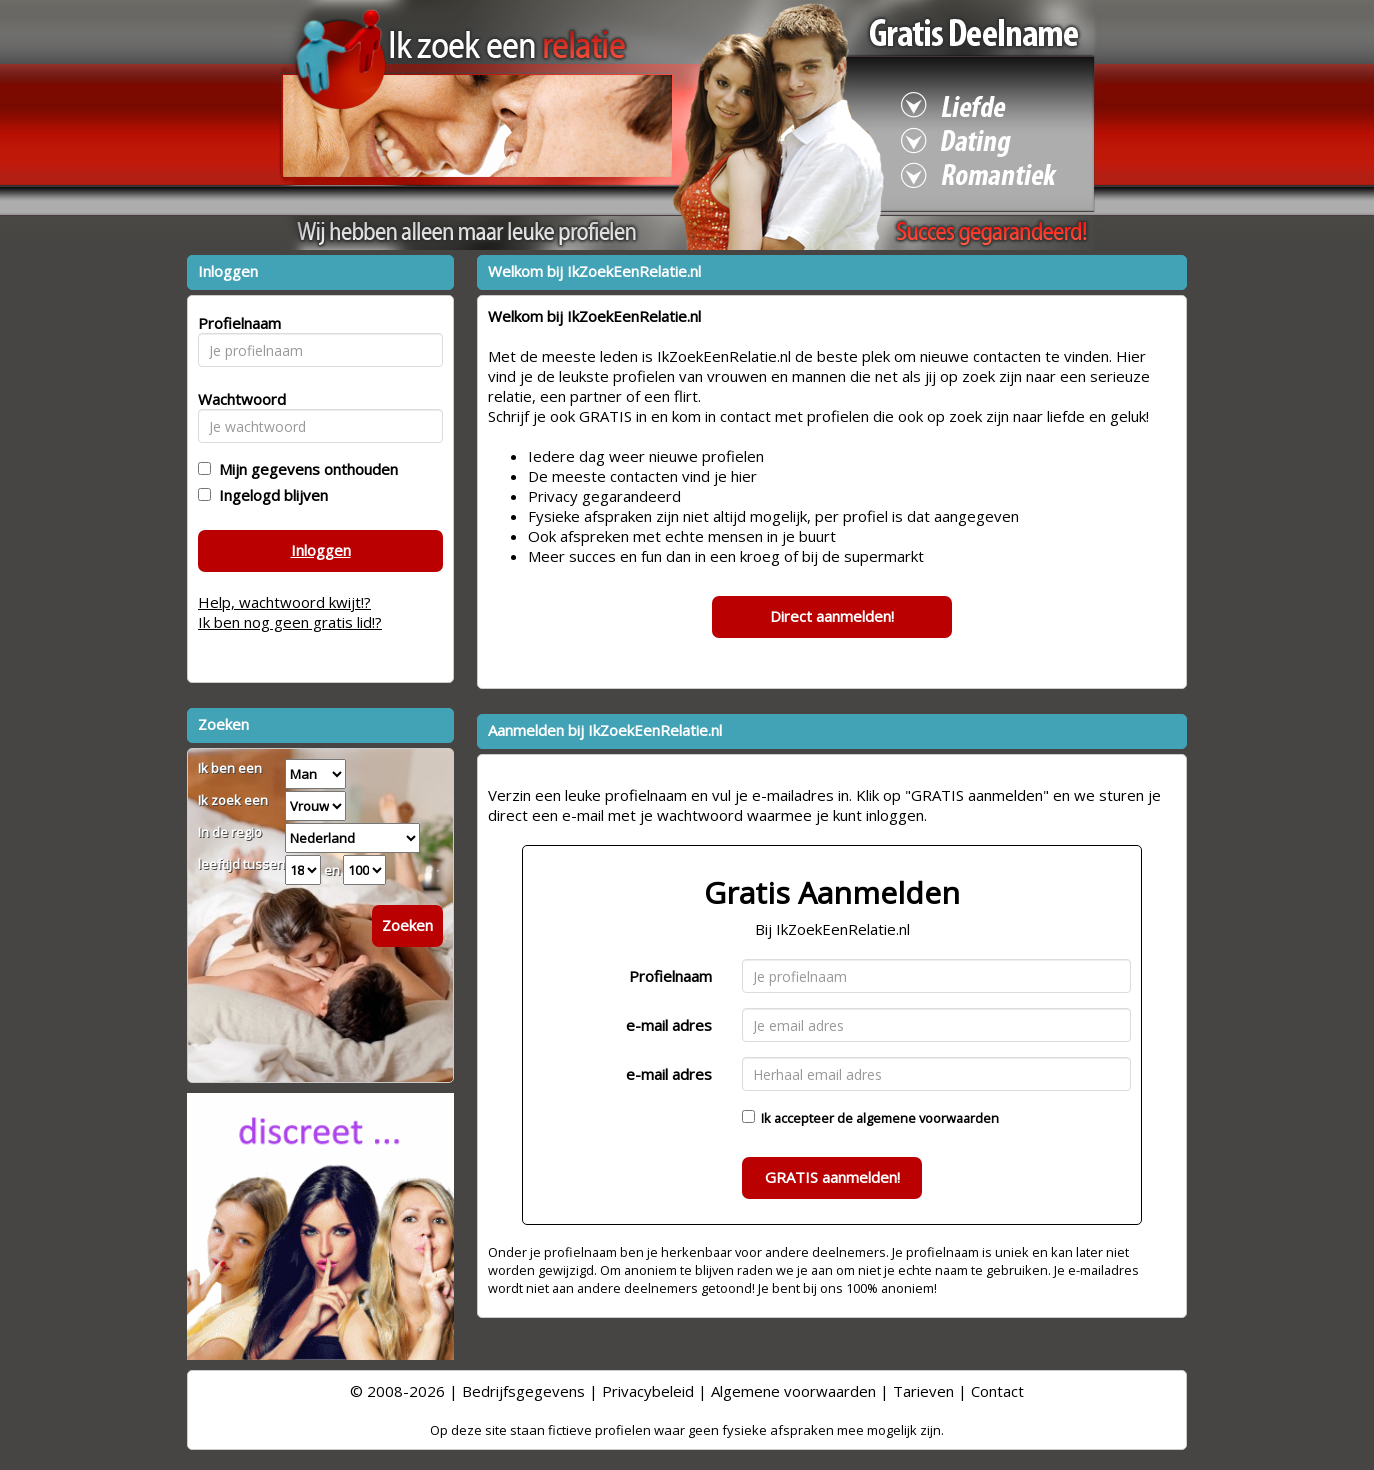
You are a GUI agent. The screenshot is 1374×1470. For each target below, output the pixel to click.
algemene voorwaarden (927, 1118)
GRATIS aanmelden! (832, 1177)
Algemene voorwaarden (793, 1391)
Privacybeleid (648, 1391)
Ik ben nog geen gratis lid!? (290, 622)
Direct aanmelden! (832, 616)
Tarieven (923, 1391)
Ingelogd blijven (269, 495)
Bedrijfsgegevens (523, 1391)
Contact (997, 1391)
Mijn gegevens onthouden (304, 469)
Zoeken (407, 925)
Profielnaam (670, 976)
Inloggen (321, 550)
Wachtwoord (236, 399)
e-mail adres (669, 1025)
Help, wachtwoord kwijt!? (284, 602)
